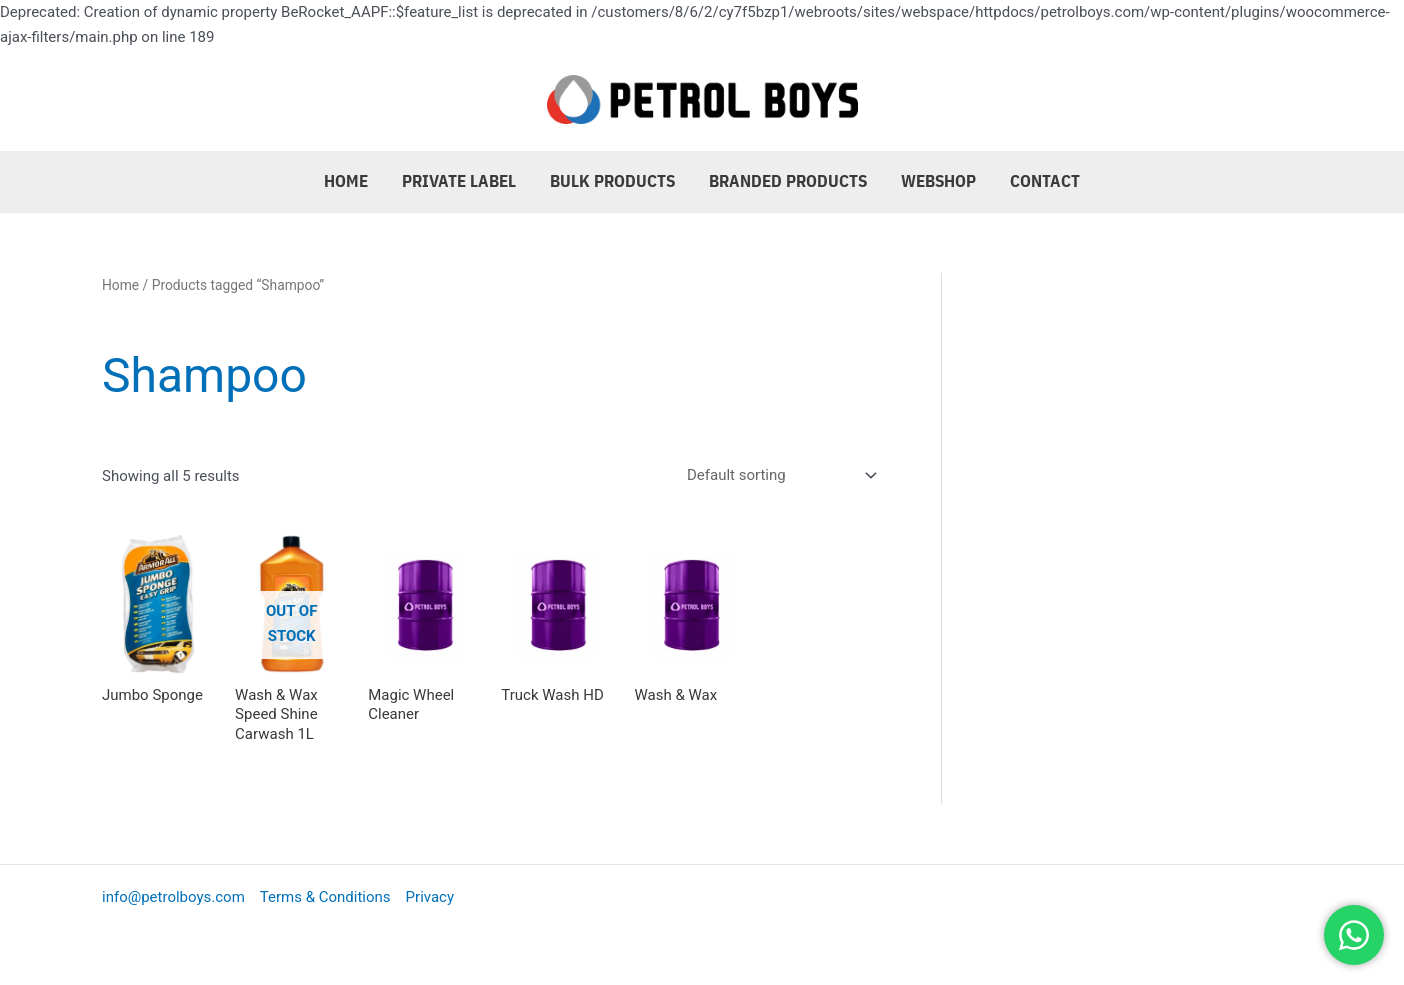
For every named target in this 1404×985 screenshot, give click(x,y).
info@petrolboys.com (173, 897)
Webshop (938, 181)
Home (346, 181)
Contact (1045, 181)
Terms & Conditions (325, 897)
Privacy (430, 897)
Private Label (459, 181)
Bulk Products (612, 181)
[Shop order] (778, 475)
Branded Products (788, 181)
